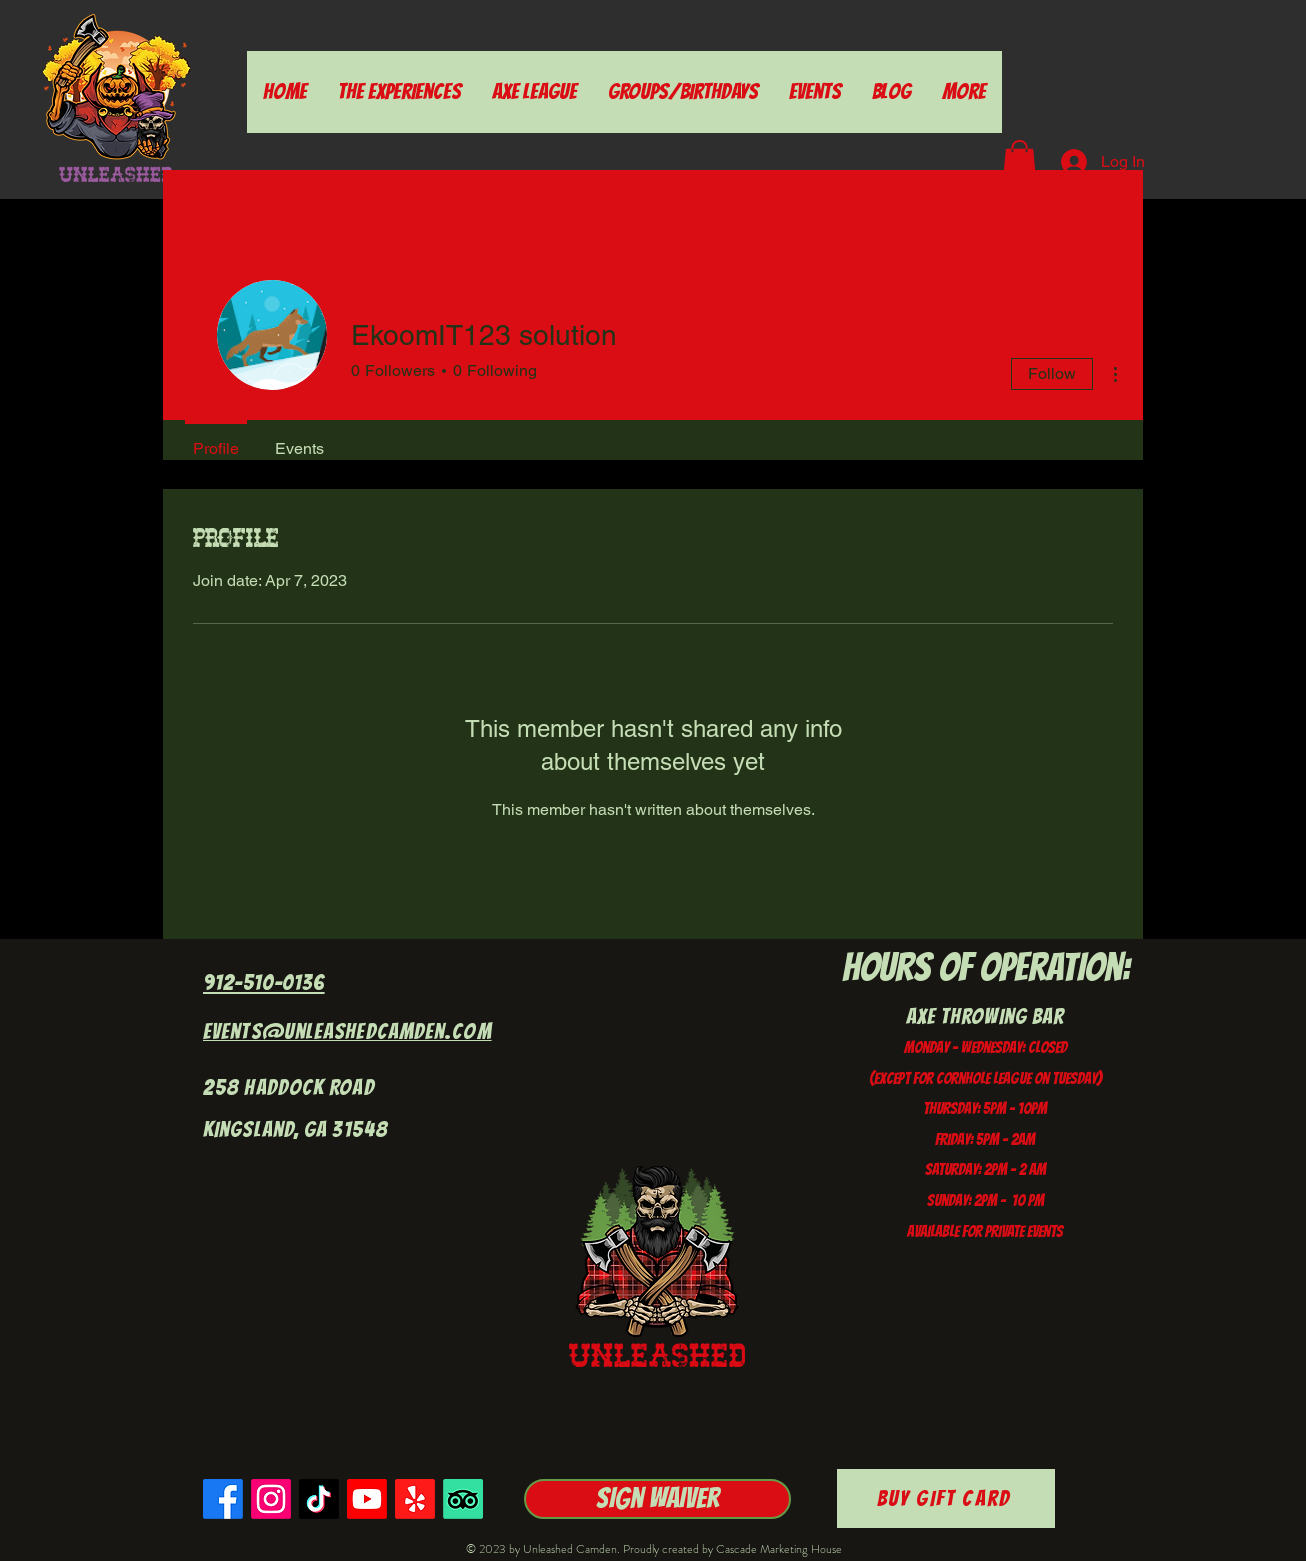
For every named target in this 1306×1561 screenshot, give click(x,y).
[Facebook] (223, 1499)
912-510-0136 (264, 982)
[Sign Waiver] (657, 1499)
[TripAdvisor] (463, 1499)
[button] (1019, 161)
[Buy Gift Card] (946, 1498)
